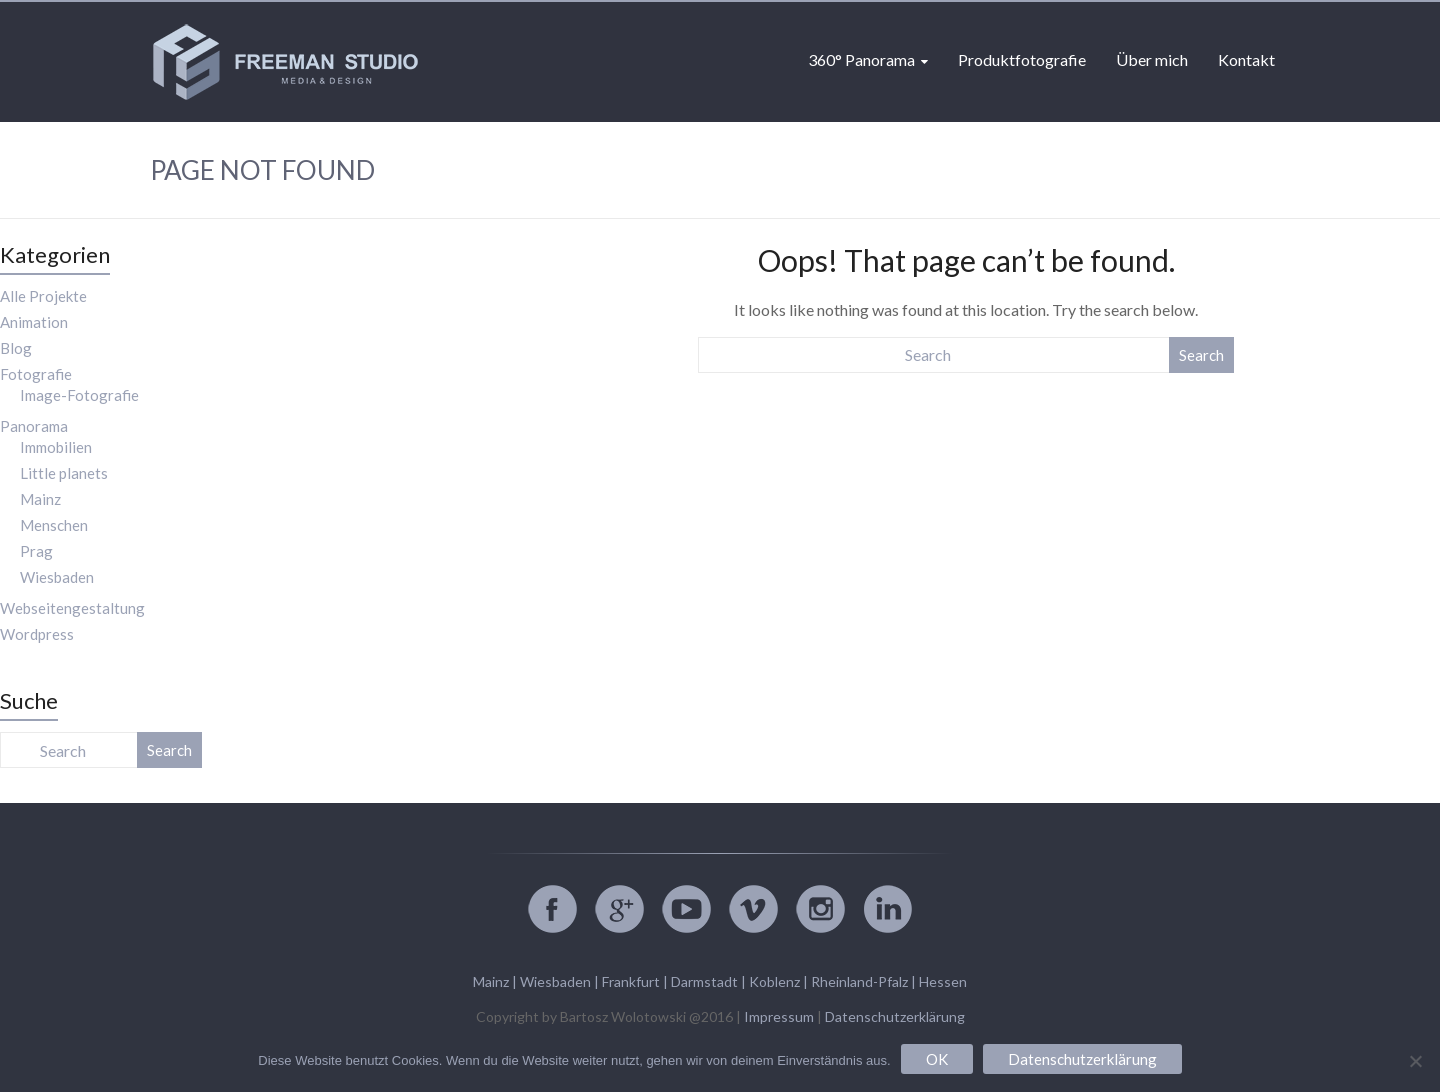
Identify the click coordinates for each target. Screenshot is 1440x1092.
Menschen (54, 525)
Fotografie (36, 374)
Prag (36, 551)
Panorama (34, 426)
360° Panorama (861, 59)
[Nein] (1415, 1061)
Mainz (40, 499)
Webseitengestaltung (72, 608)
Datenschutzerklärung (895, 1016)
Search (1201, 355)
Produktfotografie (1022, 59)
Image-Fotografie (79, 395)
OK (937, 1059)
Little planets (64, 473)
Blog (16, 348)
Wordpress (37, 634)
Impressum (779, 1016)
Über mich (1152, 59)
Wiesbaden (57, 577)
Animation (34, 322)
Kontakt (1246, 59)
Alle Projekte (43, 296)
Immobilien (56, 447)
